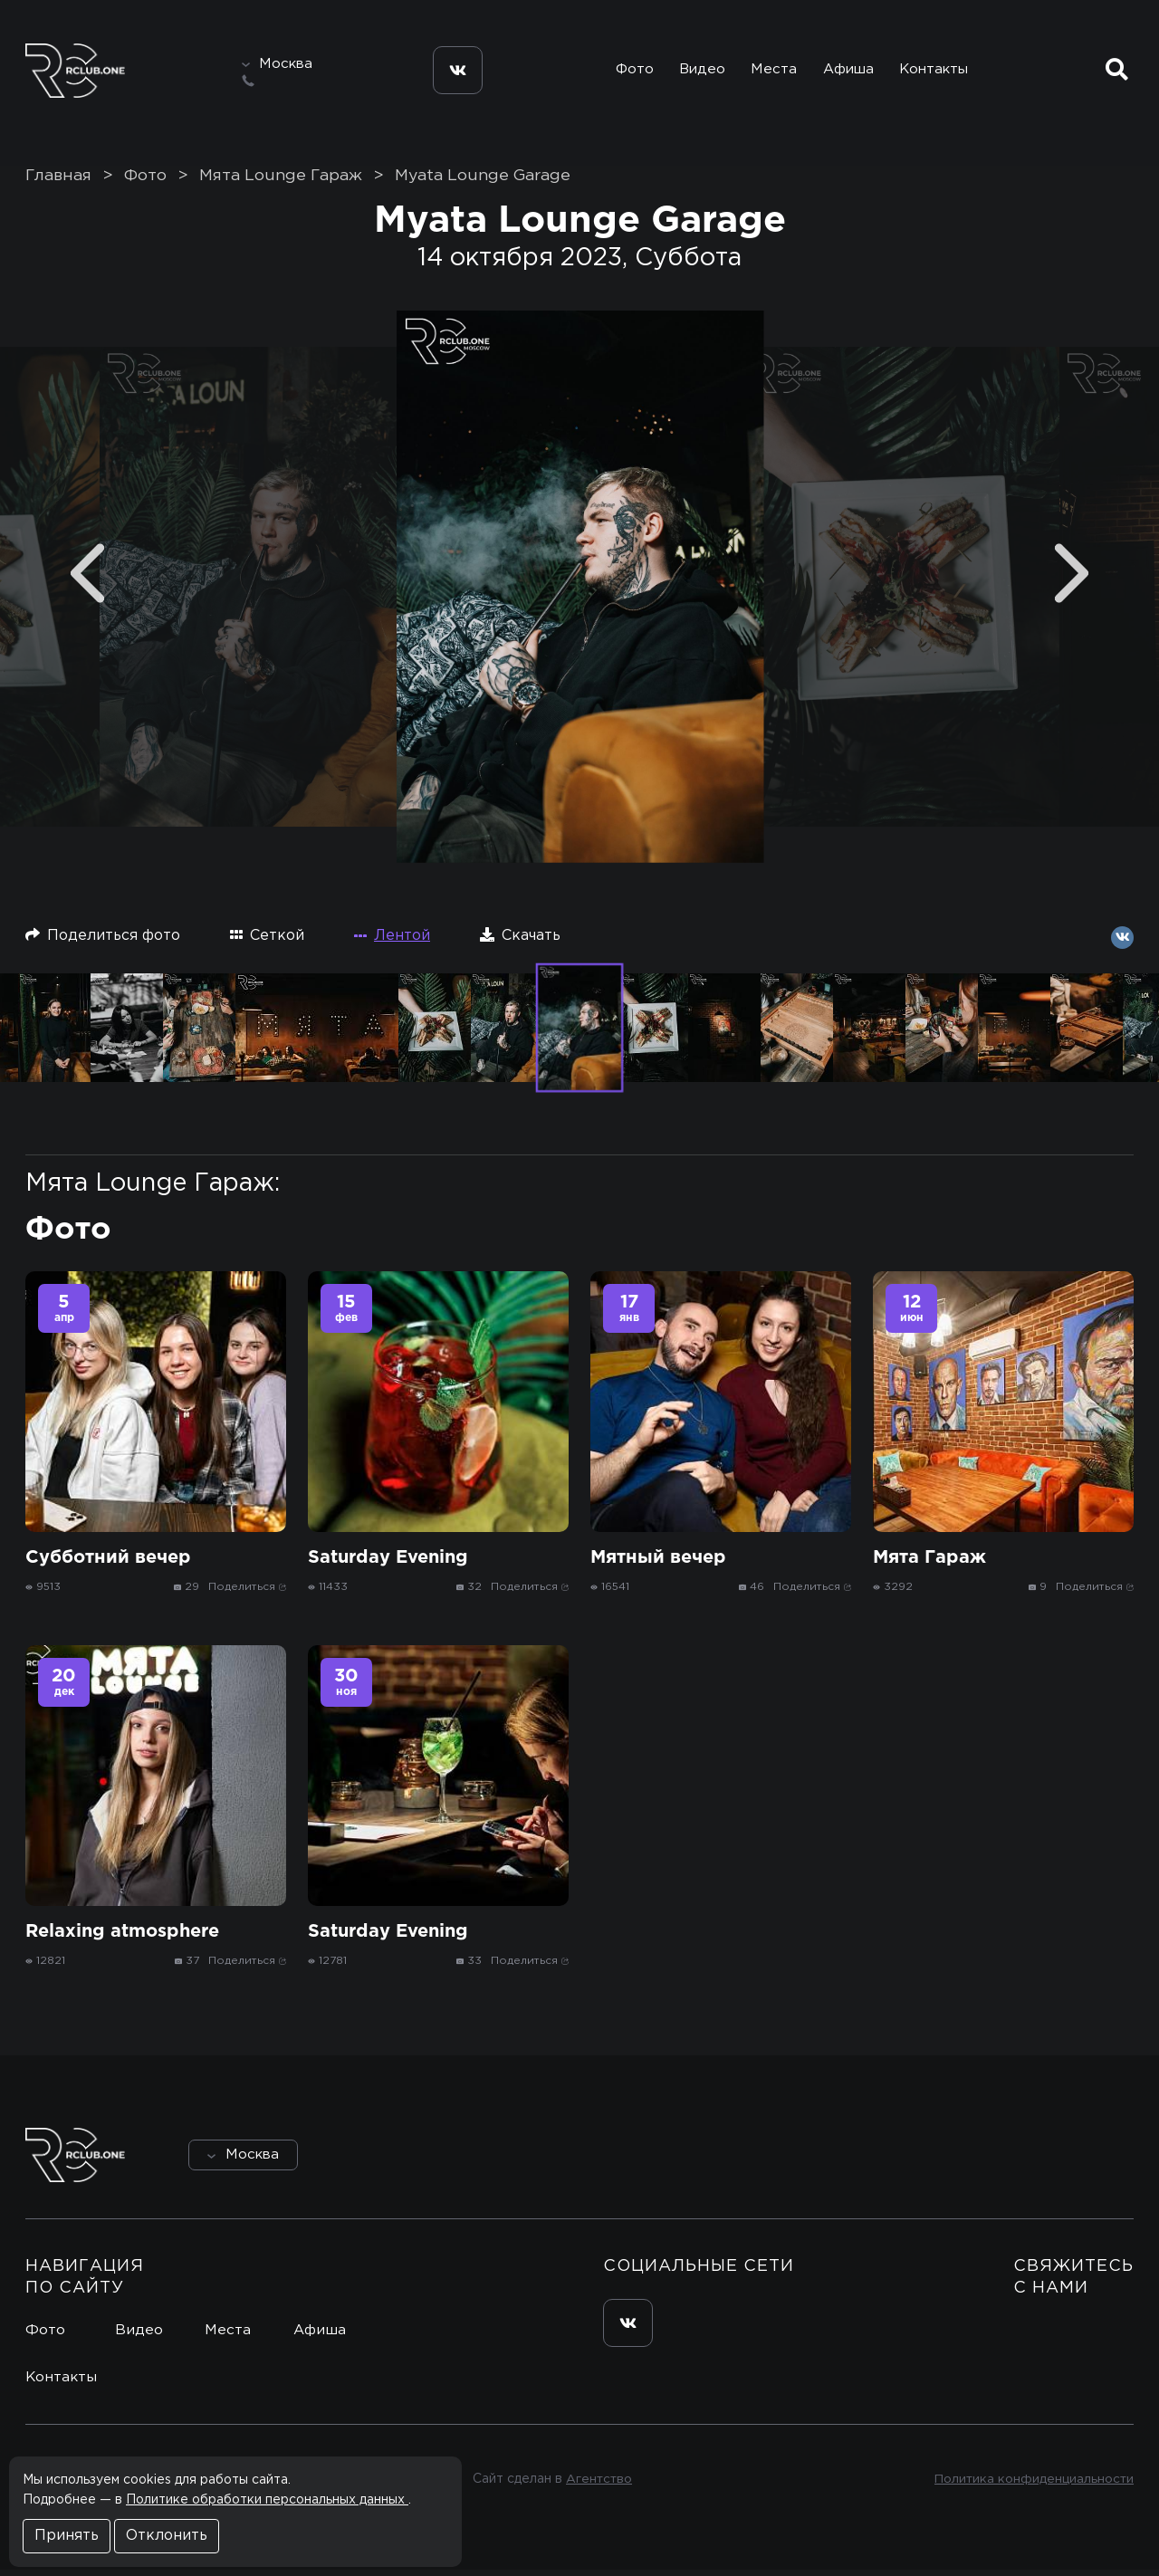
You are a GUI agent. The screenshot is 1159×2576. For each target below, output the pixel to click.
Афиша (847, 71)
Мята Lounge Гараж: (152, 1190)
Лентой (392, 942)
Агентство (598, 2485)
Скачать (520, 941)
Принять (66, 2535)
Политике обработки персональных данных (267, 2500)
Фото (627, 71)
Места (771, 71)
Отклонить (166, 2535)
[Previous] (87, 580)
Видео (697, 71)
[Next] (1071, 580)
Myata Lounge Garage (482, 182)
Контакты (936, 71)
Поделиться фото (102, 941)
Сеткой (267, 941)
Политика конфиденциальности (1033, 2485)
